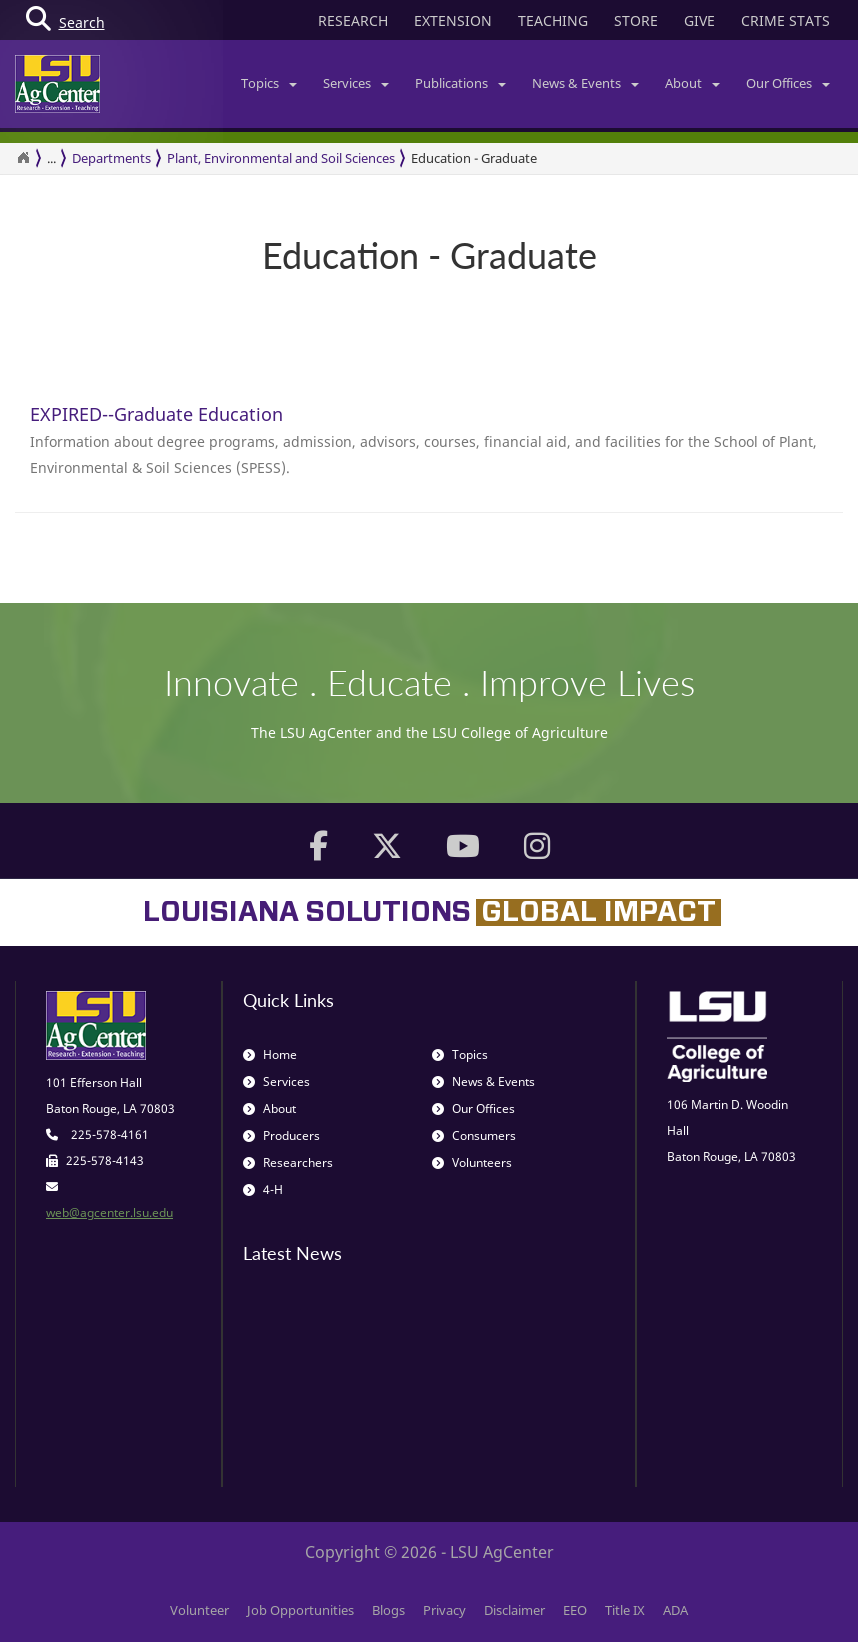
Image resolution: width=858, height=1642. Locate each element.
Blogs (388, 1610)
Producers (281, 1135)
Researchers (288, 1162)
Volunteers (472, 1162)
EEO (575, 1610)
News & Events (585, 83)
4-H (263, 1189)
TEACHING (553, 20)
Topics (269, 83)
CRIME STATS (785, 20)
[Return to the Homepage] (23, 158)
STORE (636, 20)
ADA (675, 1610)
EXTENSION (453, 20)
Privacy (444, 1610)
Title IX (625, 1610)
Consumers (474, 1135)
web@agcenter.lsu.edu (109, 1212)
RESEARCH (353, 20)
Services (356, 83)
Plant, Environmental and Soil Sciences (281, 158)
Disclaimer (514, 1610)
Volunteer (199, 1610)
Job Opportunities (300, 1610)
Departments (111, 158)
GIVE (699, 20)
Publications (460, 83)
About (692, 83)
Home (270, 1054)
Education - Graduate (474, 158)
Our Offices (788, 83)
